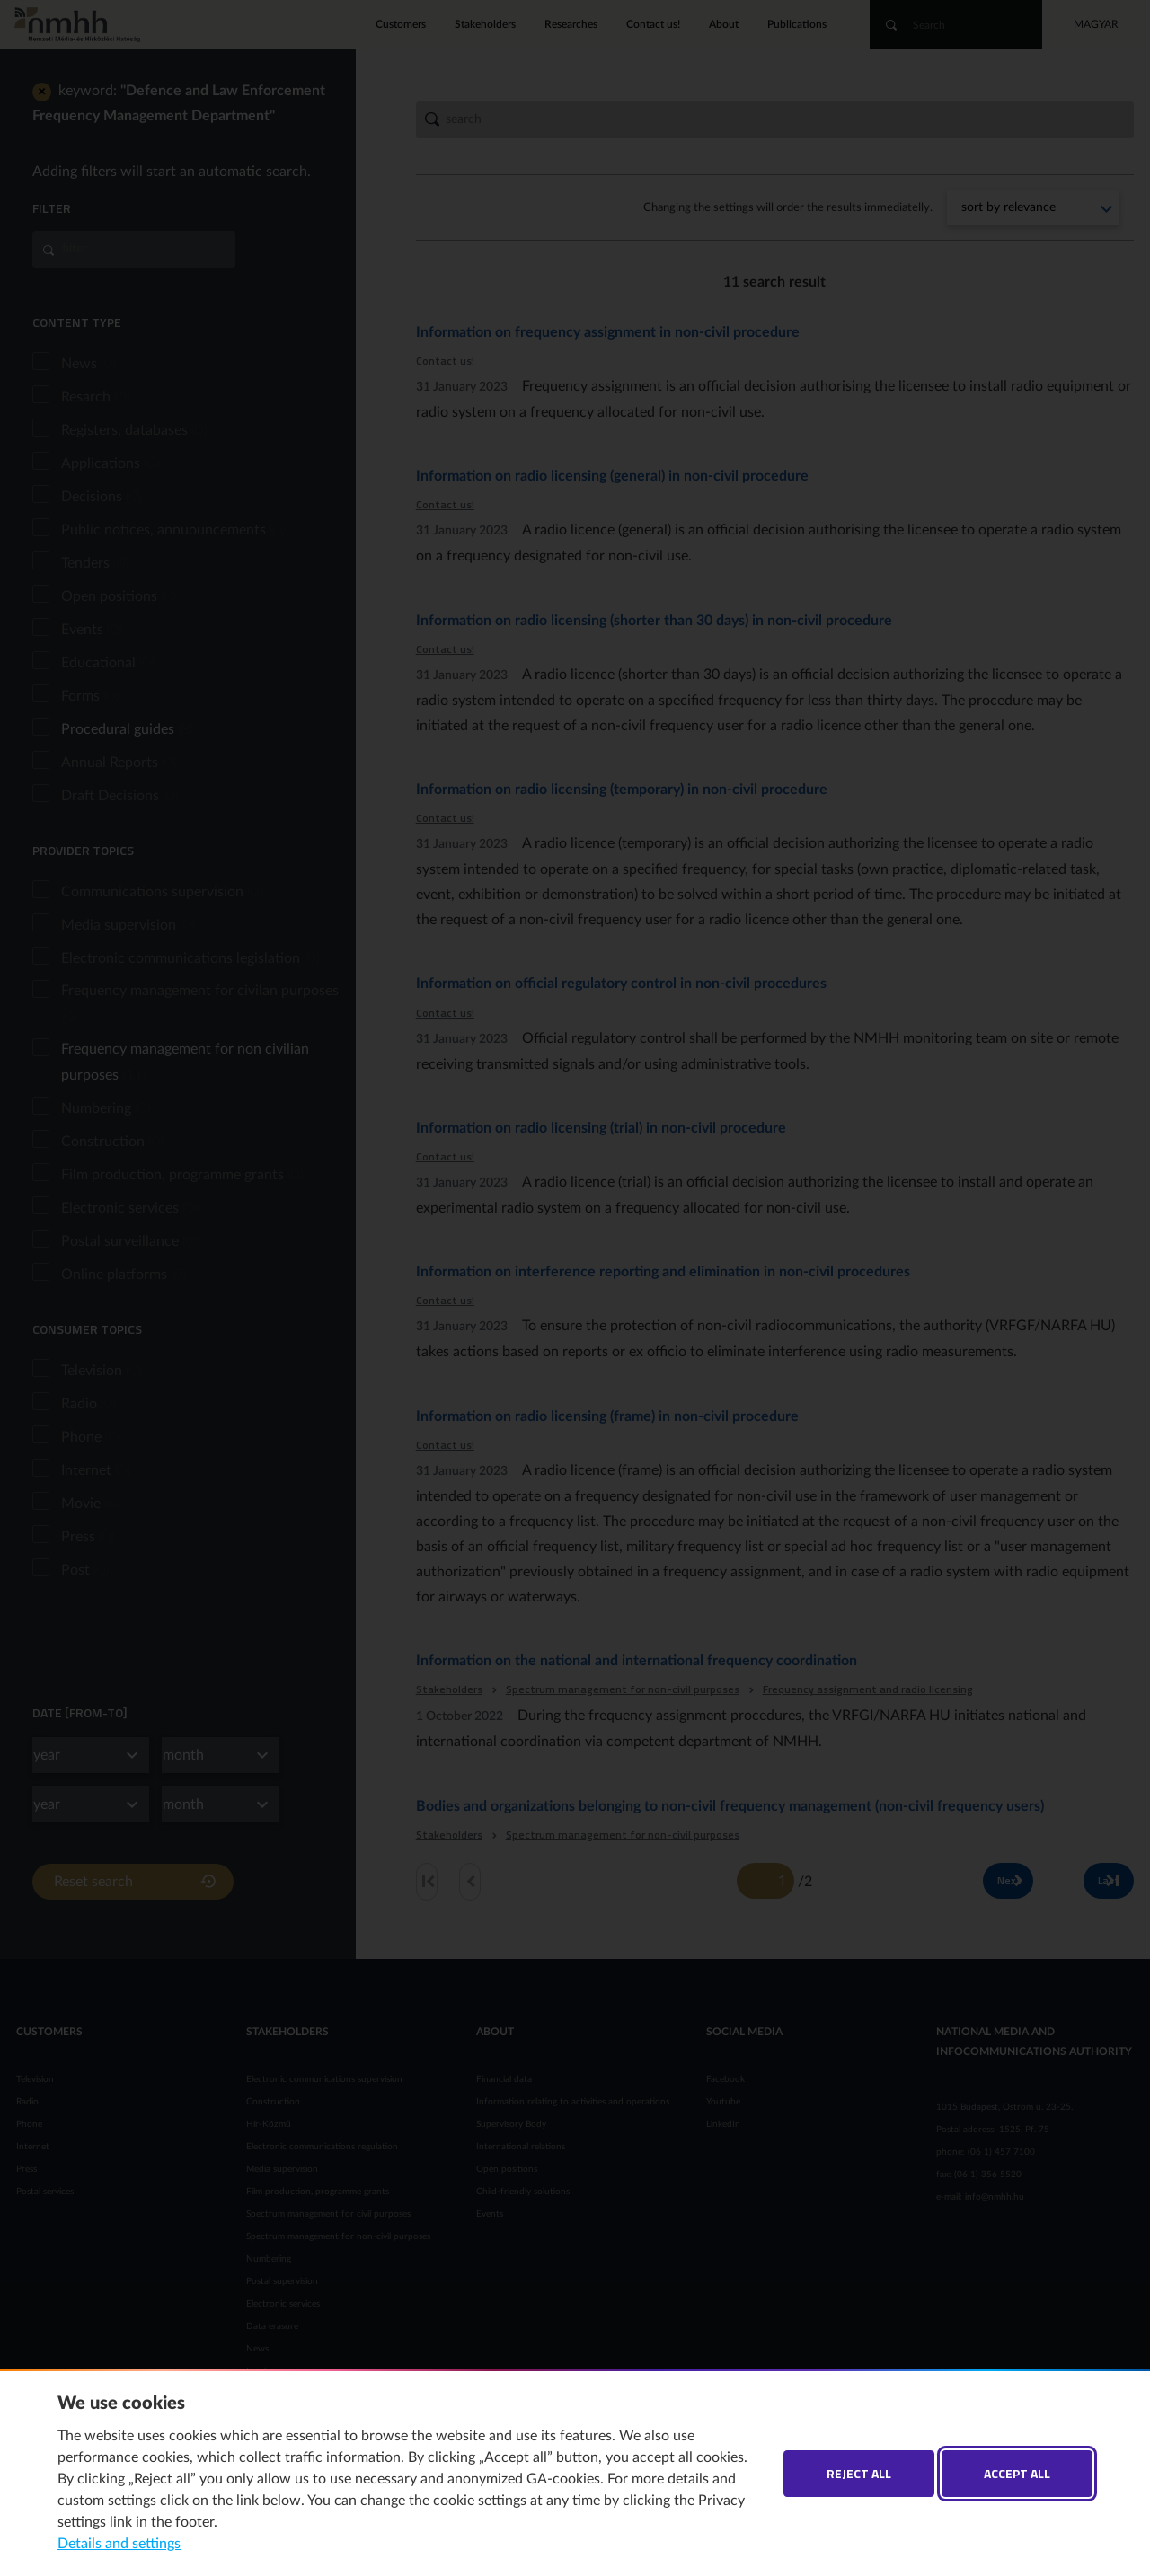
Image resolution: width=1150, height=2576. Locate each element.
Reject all (859, 2473)
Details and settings (119, 2543)
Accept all (1017, 2473)
